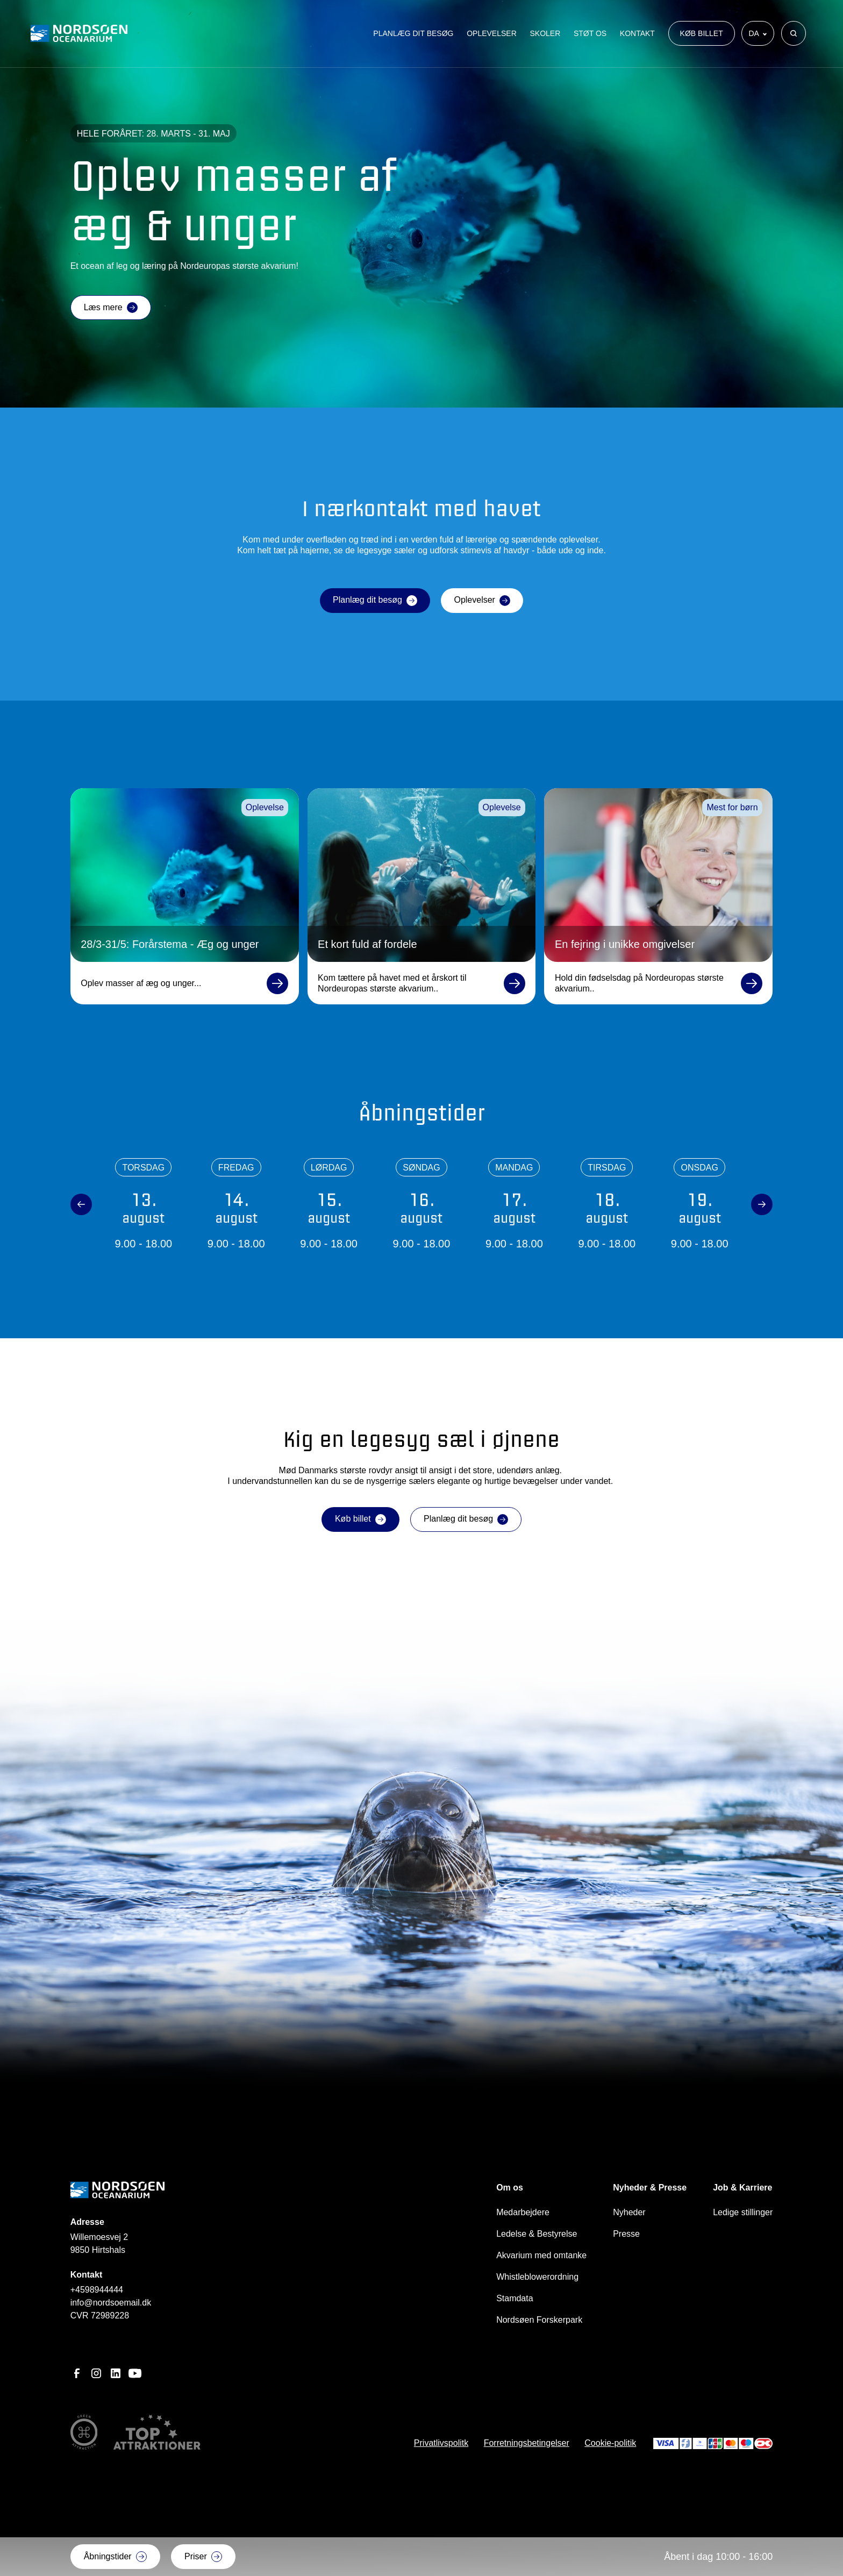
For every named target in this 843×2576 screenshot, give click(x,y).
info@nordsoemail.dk (111, 2302)
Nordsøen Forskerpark (539, 2319)
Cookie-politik (610, 2442)
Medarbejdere (522, 2212)
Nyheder (629, 2212)
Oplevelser (492, 36)
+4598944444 (96, 2289)
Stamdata (514, 2298)
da (754, 36)
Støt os (590, 36)
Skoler (545, 36)
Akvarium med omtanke (541, 2255)
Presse (626, 2233)
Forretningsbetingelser (526, 2442)
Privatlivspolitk (441, 2442)
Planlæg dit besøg (413, 36)
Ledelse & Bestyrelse (536, 2233)
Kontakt (637, 36)
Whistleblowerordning (537, 2276)
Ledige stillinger (743, 2212)
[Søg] (793, 36)
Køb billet (701, 36)
